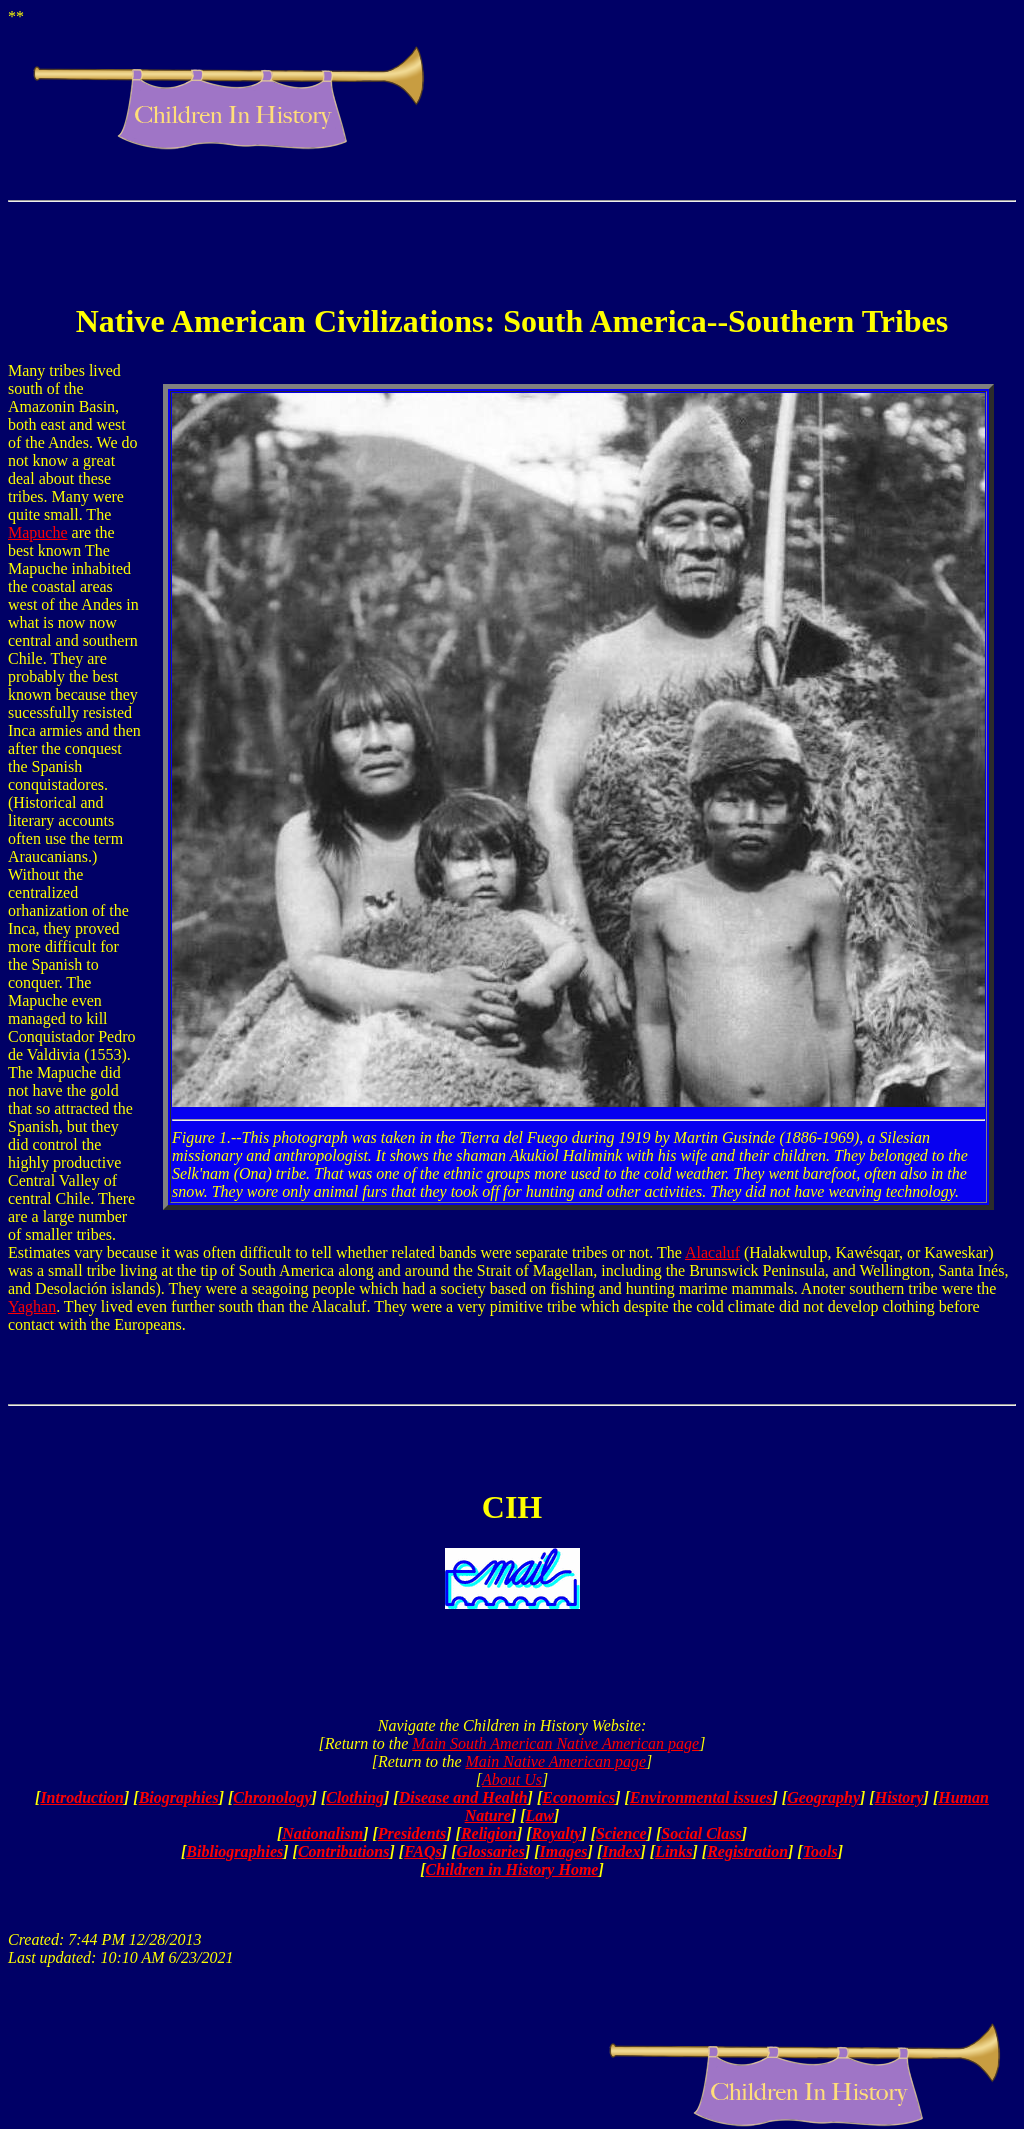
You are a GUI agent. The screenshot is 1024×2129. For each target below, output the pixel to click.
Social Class (701, 1833)
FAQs (423, 1851)
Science (621, 1833)
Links (673, 1851)
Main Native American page (555, 1761)
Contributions (344, 1851)
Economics (578, 1797)
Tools (820, 1851)
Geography (823, 1797)
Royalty (557, 1833)
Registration (747, 1851)
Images (564, 1851)
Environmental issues (701, 1797)
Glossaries (490, 1851)
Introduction (82, 1797)
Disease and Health (463, 1797)
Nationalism (322, 1833)
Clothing (355, 1797)
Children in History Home (512, 1869)
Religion (489, 1833)
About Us (512, 1779)
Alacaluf (712, 1252)
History (899, 1797)
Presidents (412, 1833)
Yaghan (32, 1306)
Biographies (179, 1797)
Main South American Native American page (555, 1743)
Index (621, 1851)
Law (540, 1815)
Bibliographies (234, 1851)
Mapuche (38, 532)
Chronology (272, 1797)
